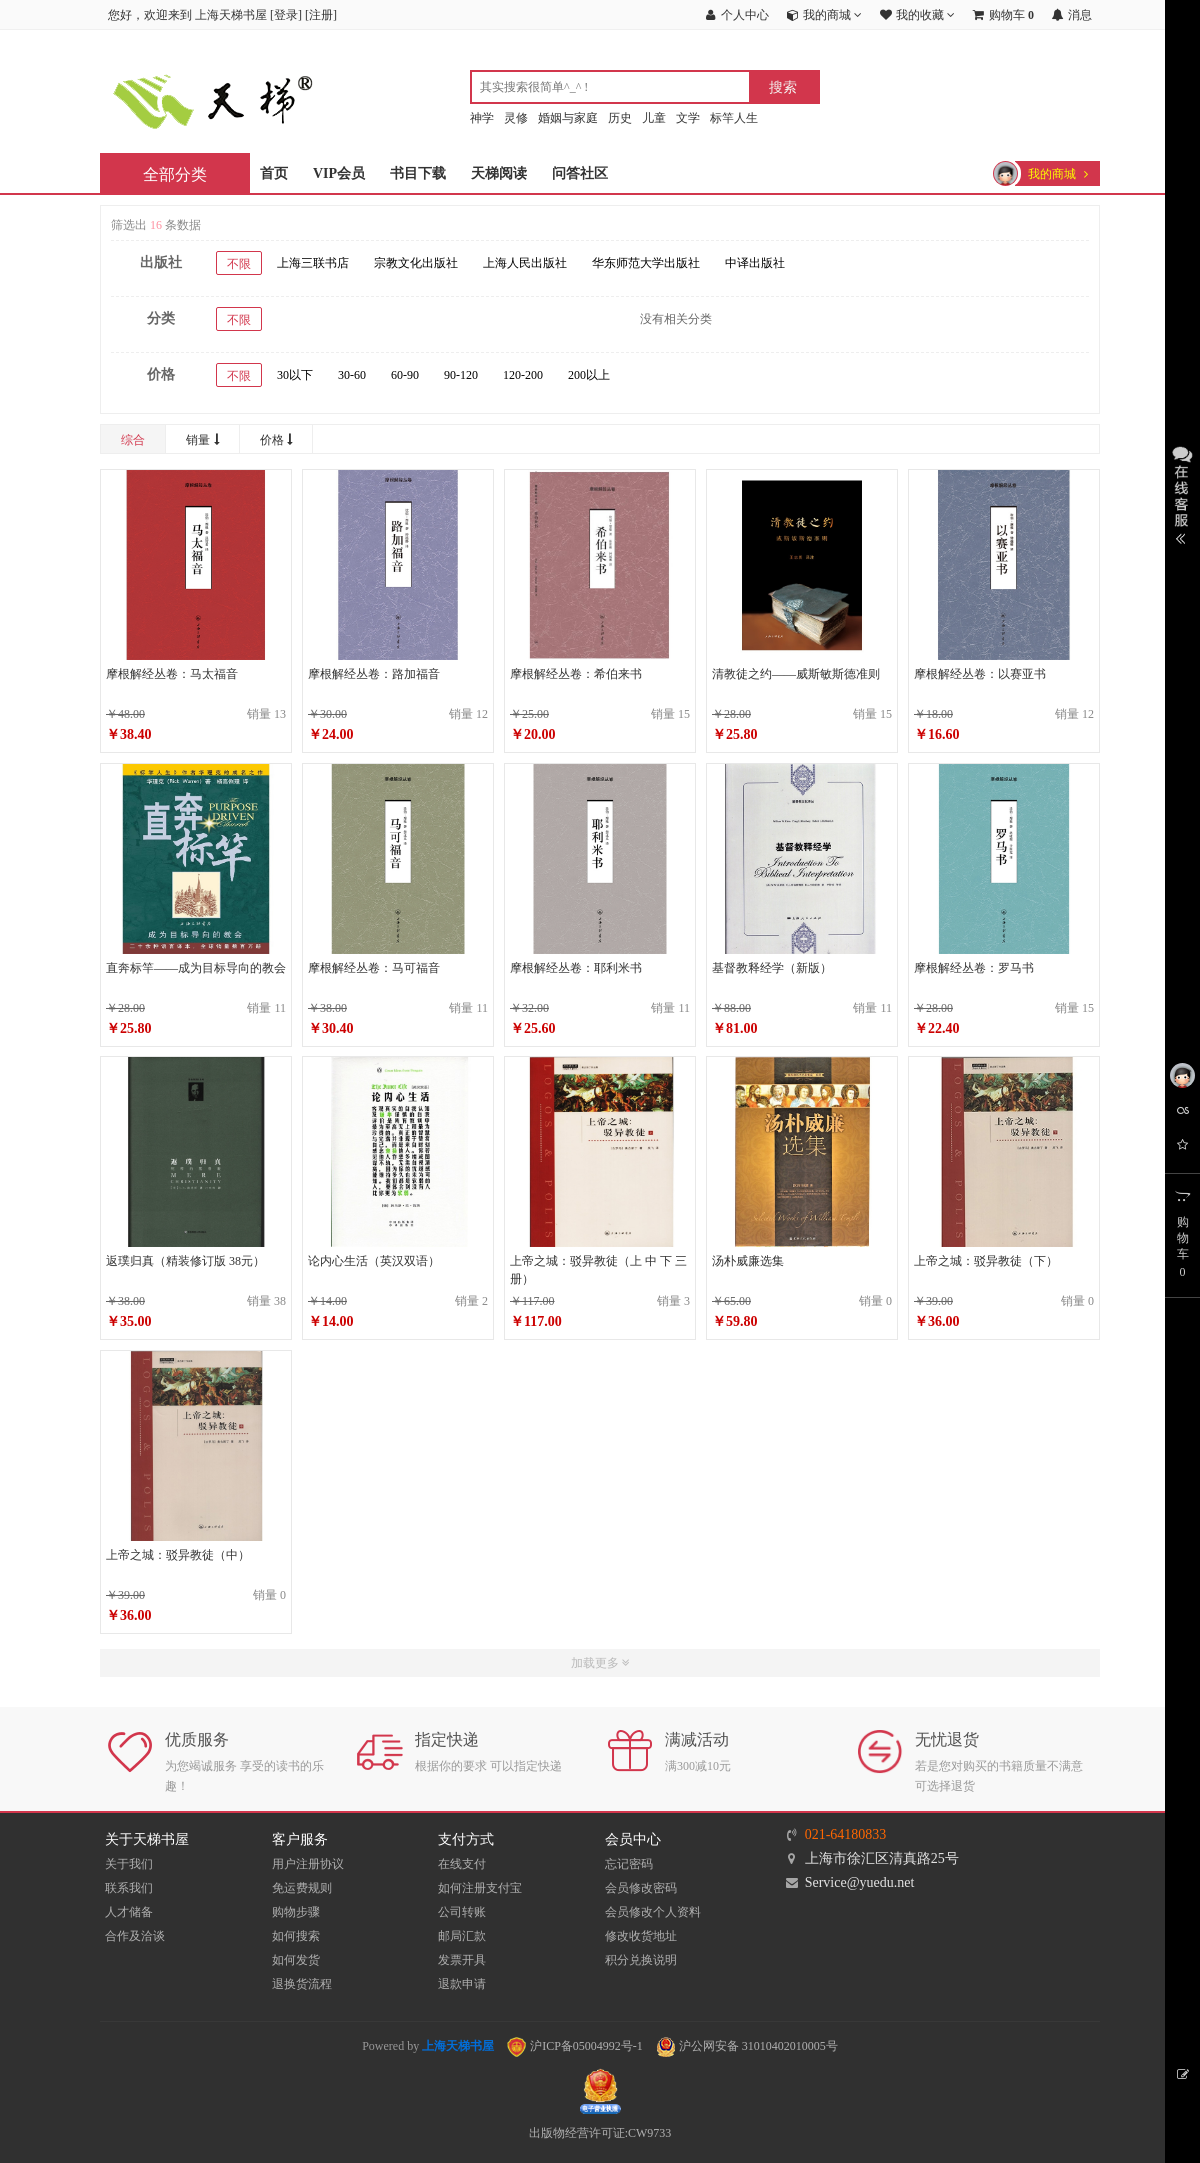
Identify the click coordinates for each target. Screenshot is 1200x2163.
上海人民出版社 (525, 263)
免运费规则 (302, 1888)
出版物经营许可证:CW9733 (600, 2133)
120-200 (523, 375)
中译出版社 (755, 263)
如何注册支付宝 (480, 1888)
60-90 (405, 375)
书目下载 (418, 173)
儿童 (654, 118)
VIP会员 (339, 173)
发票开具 (462, 1960)
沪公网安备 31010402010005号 (747, 2046)
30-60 (352, 375)
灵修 (516, 118)
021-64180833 (846, 1834)
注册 (321, 15)
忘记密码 (629, 1864)
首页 (274, 173)
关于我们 (129, 1864)
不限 (239, 264)
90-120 (461, 375)
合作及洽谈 (135, 1936)
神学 (482, 118)
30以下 (295, 375)
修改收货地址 (641, 1936)
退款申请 (462, 1984)
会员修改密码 (641, 1888)
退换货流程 (302, 1984)
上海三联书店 (313, 263)
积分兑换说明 (641, 1960)
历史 (620, 118)
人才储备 (129, 1912)
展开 (1182, 493)
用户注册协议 (308, 1864)
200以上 (589, 375)
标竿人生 (734, 118)
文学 (688, 118)
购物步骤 (296, 1912)
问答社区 (580, 173)
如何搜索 (296, 1936)
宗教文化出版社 (416, 263)
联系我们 (129, 1888)
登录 (286, 15)
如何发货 (296, 1960)
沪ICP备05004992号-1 (575, 2046)
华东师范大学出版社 (646, 263)
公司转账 (462, 1912)
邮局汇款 (462, 1936)
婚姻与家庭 (568, 118)
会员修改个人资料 (653, 1912)
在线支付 (462, 1864)
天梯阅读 (499, 173)
